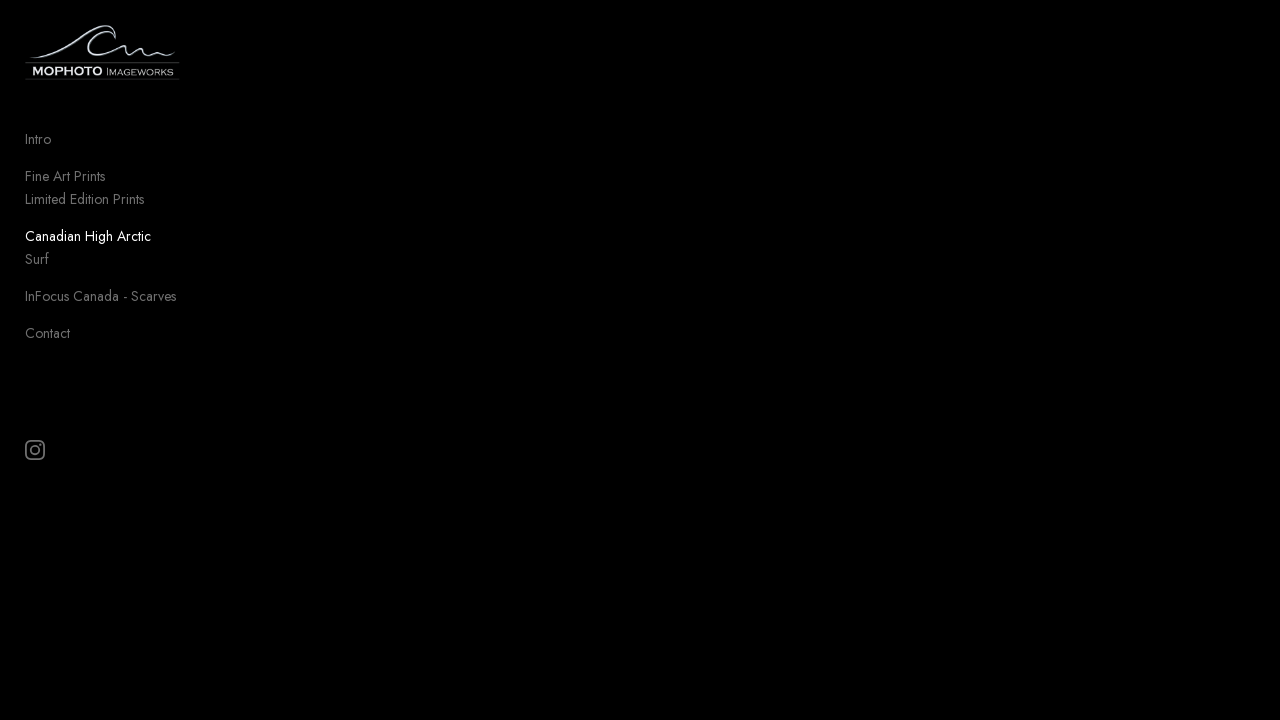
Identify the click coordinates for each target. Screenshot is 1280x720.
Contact (47, 346)
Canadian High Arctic (88, 249)
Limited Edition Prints (84, 212)
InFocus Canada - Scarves (100, 309)
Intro (38, 152)
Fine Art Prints (65, 189)
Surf (37, 272)
